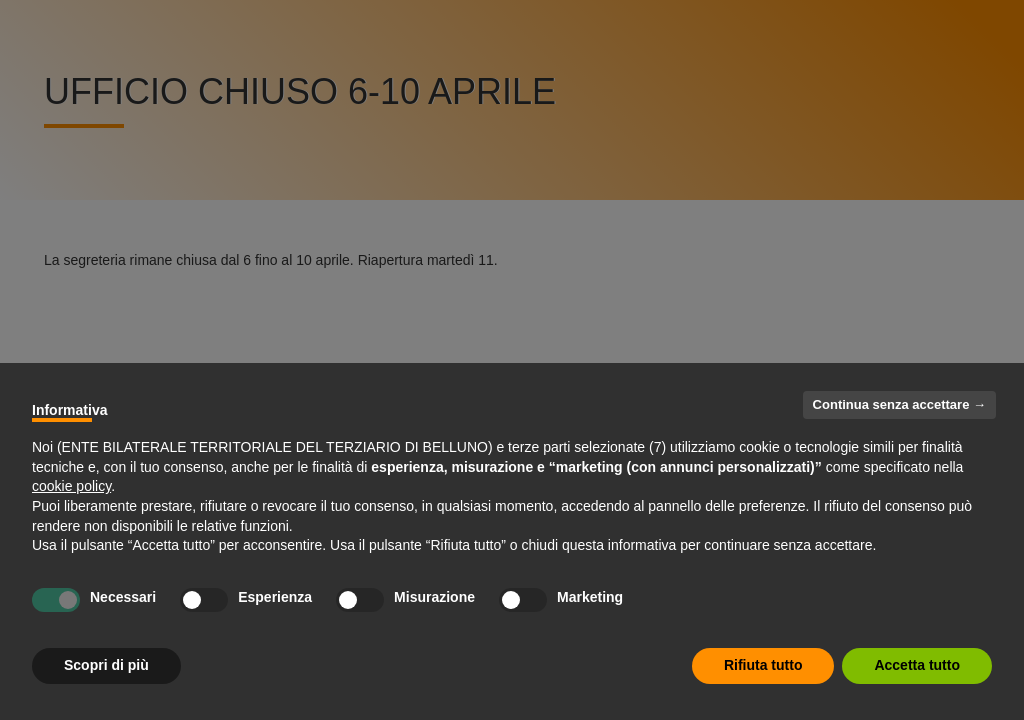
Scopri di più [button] (106, 665)
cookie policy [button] (71, 486)
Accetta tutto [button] (917, 665)
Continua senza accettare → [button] (899, 404)
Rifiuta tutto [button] (763, 665)
